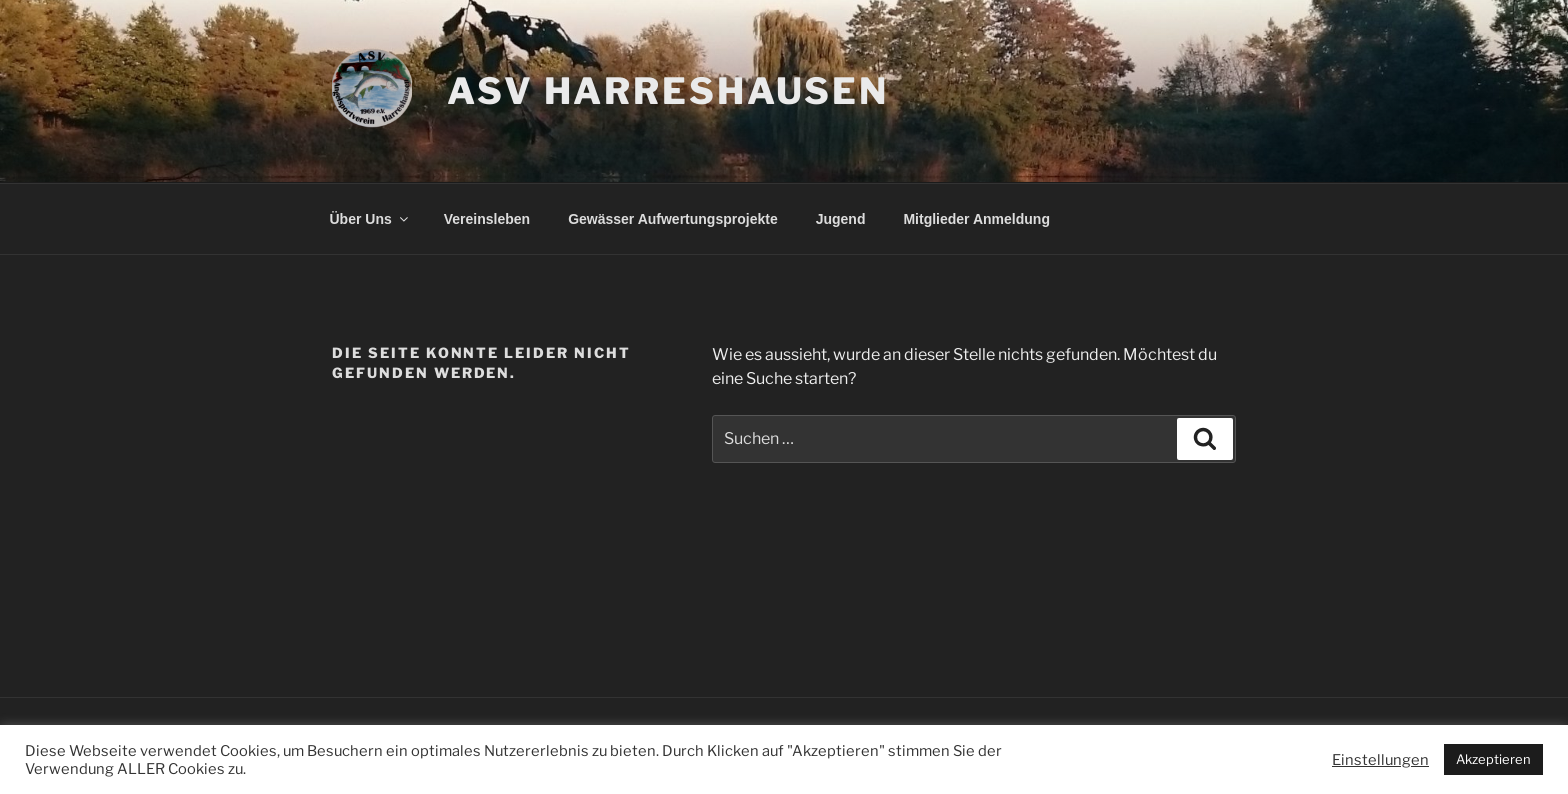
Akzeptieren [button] (1493, 759)
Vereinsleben (487, 219)
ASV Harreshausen (668, 91)
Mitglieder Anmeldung (976, 219)
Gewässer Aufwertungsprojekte (673, 219)
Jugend (841, 219)
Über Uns (370, 219)
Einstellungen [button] (1380, 760)
